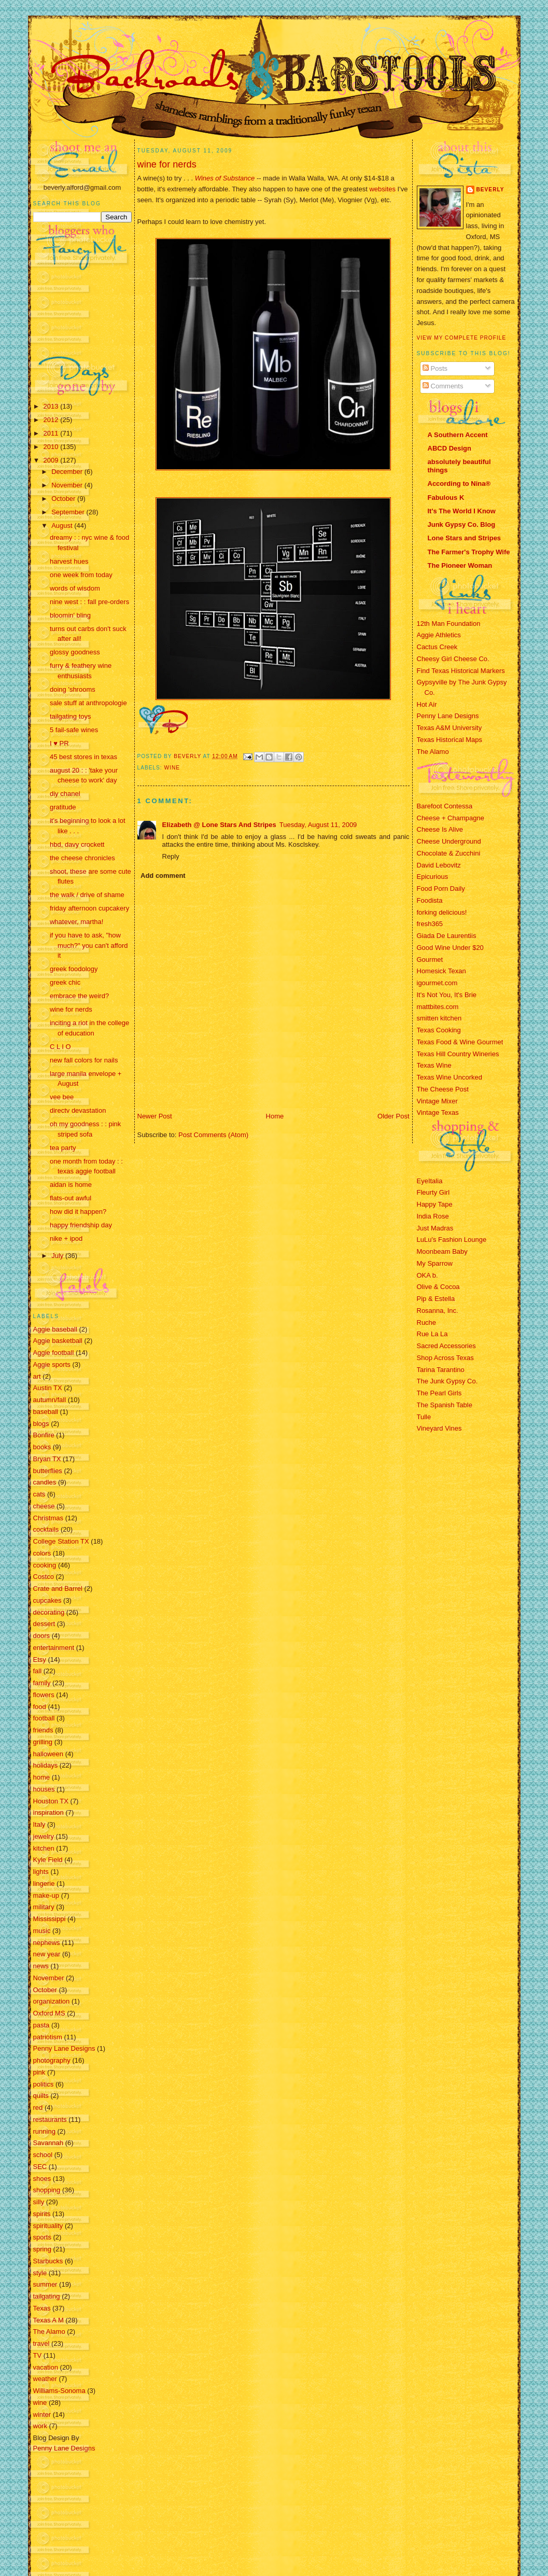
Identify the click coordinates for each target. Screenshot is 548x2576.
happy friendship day (81, 1225)
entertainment (54, 1647)
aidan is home (71, 1184)
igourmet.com (437, 983)
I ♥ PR (59, 743)
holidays (45, 1765)
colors (42, 1553)
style (40, 2273)
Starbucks (48, 2261)
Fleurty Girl (433, 1192)
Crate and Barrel (57, 1588)
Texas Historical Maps (449, 740)
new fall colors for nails (84, 1060)
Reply (170, 856)
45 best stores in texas (83, 757)
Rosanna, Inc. (437, 1310)
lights (41, 1871)
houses (44, 1789)
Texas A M (48, 2320)
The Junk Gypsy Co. (447, 1381)
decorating (49, 1612)
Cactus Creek (437, 647)
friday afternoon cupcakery (89, 908)
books (42, 1447)
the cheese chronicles (82, 858)
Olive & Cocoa (438, 1287)
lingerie (44, 1883)
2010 (52, 447)
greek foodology (74, 969)
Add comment (163, 875)
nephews (46, 1943)
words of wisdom (75, 588)
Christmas (48, 1518)
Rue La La (432, 1334)
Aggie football (53, 1352)
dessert (44, 1624)
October (64, 498)
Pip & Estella (436, 1299)
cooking (45, 1565)
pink (39, 2072)
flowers (43, 1695)
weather (45, 2379)
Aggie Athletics (439, 635)
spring (42, 2249)
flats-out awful (70, 1198)
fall (37, 1671)
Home (275, 1116)
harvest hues (69, 561)
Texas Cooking (439, 1030)
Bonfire (43, 1435)
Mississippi (49, 1919)
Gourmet (430, 959)
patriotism (47, 2037)
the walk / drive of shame (87, 895)
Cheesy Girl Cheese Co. (453, 659)
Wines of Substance (225, 178)
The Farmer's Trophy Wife (469, 552)
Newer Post (154, 1116)
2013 (52, 406)
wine (40, 2402)
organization (51, 2001)
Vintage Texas (438, 1112)
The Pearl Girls (439, 1393)
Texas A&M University (449, 728)
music (42, 1931)
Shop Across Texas (445, 1358)
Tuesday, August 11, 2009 (318, 825)
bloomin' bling (70, 615)
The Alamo (49, 2331)
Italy (39, 1824)
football (44, 1718)
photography (52, 2060)
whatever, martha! (76, 922)
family (42, 1683)
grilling (43, 1742)
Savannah (48, 2143)
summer (45, 2284)
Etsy (39, 1659)
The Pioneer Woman (460, 565)
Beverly (490, 189)
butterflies (47, 1471)
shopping (47, 2190)
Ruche (427, 1322)
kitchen (43, 1848)
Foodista (430, 900)
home (41, 1777)
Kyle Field (48, 1860)
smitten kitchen (439, 1018)
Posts (435, 368)
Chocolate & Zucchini (449, 853)
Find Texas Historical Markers (461, 671)
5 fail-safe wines (74, 730)
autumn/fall (49, 1400)
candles (45, 1482)
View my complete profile (462, 338)
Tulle (424, 1417)
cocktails (46, 1529)
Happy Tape (435, 1204)
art (37, 1376)
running (44, 2131)
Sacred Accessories (446, 1346)
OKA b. (427, 1275)
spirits (42, 2214)
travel (41, 2343)
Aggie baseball (55, 1329)
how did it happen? (78, 1211)
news (41, 1966)
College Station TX (61, 1541)
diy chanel (65, 793)
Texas (42, 2308)
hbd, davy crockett (77, 844)
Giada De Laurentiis (446, 936)
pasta (41, 2025)
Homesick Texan (441, 971)
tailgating (46, 2296)
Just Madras (435, 1228)
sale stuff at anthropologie (88, 703)
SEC (40, 2167)
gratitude (63, 807)
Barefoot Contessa (445, 806)
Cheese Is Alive (440, 829)
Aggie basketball (57, 1341)
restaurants (50, 2119)
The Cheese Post (443, 1089)
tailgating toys (70, 716)
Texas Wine (434, 1065)
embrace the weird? (79, 996)
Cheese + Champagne (450, 818)
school (43, 2155)
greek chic (65, 982)
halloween (48, 1754)
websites (382, 189)
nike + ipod (66, 1238)
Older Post (393, 1116)
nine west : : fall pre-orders (89, 602)
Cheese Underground (449, 841)
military (43, 1907)
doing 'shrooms (72, 689)
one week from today (81, 575)
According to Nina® (459, 483)
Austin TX (47, 1388)
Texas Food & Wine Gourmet (460, 1042)
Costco (43, 1576)
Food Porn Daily (441, 888)
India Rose (433, 1216)
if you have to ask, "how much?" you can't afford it (89, 945)
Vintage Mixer (437, 1101)
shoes (42, 2178)
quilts (41, 2095)
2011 (52, 433)
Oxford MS (49, 2013)
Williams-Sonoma (59, 2391)
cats (39, 1494)
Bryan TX (47, 1459)
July (58, 1255)
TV (37, 2355)
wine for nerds (71, 1009)
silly (39, 2202)
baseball (45, 1412)
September (68, 512)
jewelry (43, 1836)
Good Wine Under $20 (450, 947)
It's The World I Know (462, 511)
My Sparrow (435, 1263)
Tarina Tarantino (441, 1370)
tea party (63, 1148)
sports (42, 2237)
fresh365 (430, 924)
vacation (45, 2367)
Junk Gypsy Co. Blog (462, 524)
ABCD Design (450, 448)
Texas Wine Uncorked (449, 1077)
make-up (46, 1895)
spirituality (48, 2226)
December (68, 471)
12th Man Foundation (449, 623)
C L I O (60, 1047)
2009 (52, 460)
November (68, 485)
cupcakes (47, 1600)
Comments (443, 386)
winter (42, 2414)
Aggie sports (52, 1364)
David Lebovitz (439, 865)
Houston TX (50, 1801)
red (38, 2107)
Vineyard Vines (439, 1428)
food (39, 1707)
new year (47, 1954)
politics (43, 2084)
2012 (52, 420)
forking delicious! (442, 912)
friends (43, 1730)
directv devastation (78, 1110)
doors (41, 1636)
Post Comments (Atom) (213, 1135)
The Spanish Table (444, 1405)
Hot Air (427, 704)
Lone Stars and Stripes (464, 538)
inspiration (48, 1812)
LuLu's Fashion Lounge (452, 1239)
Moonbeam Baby (442, 1251)
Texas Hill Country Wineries (458, 1054)
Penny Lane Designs (64, 2048)
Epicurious (432, 876)
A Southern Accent (458, 435)
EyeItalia (430, 1181)
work (40, 2426)
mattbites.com (438, 1007)
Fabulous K (446, 497)
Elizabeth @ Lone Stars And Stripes (219, 825)
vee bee (62, 1097)
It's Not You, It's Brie (447, 995)
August (62, 525)
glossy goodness (75, 652)
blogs (41, 1423)
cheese (44, 1506)
